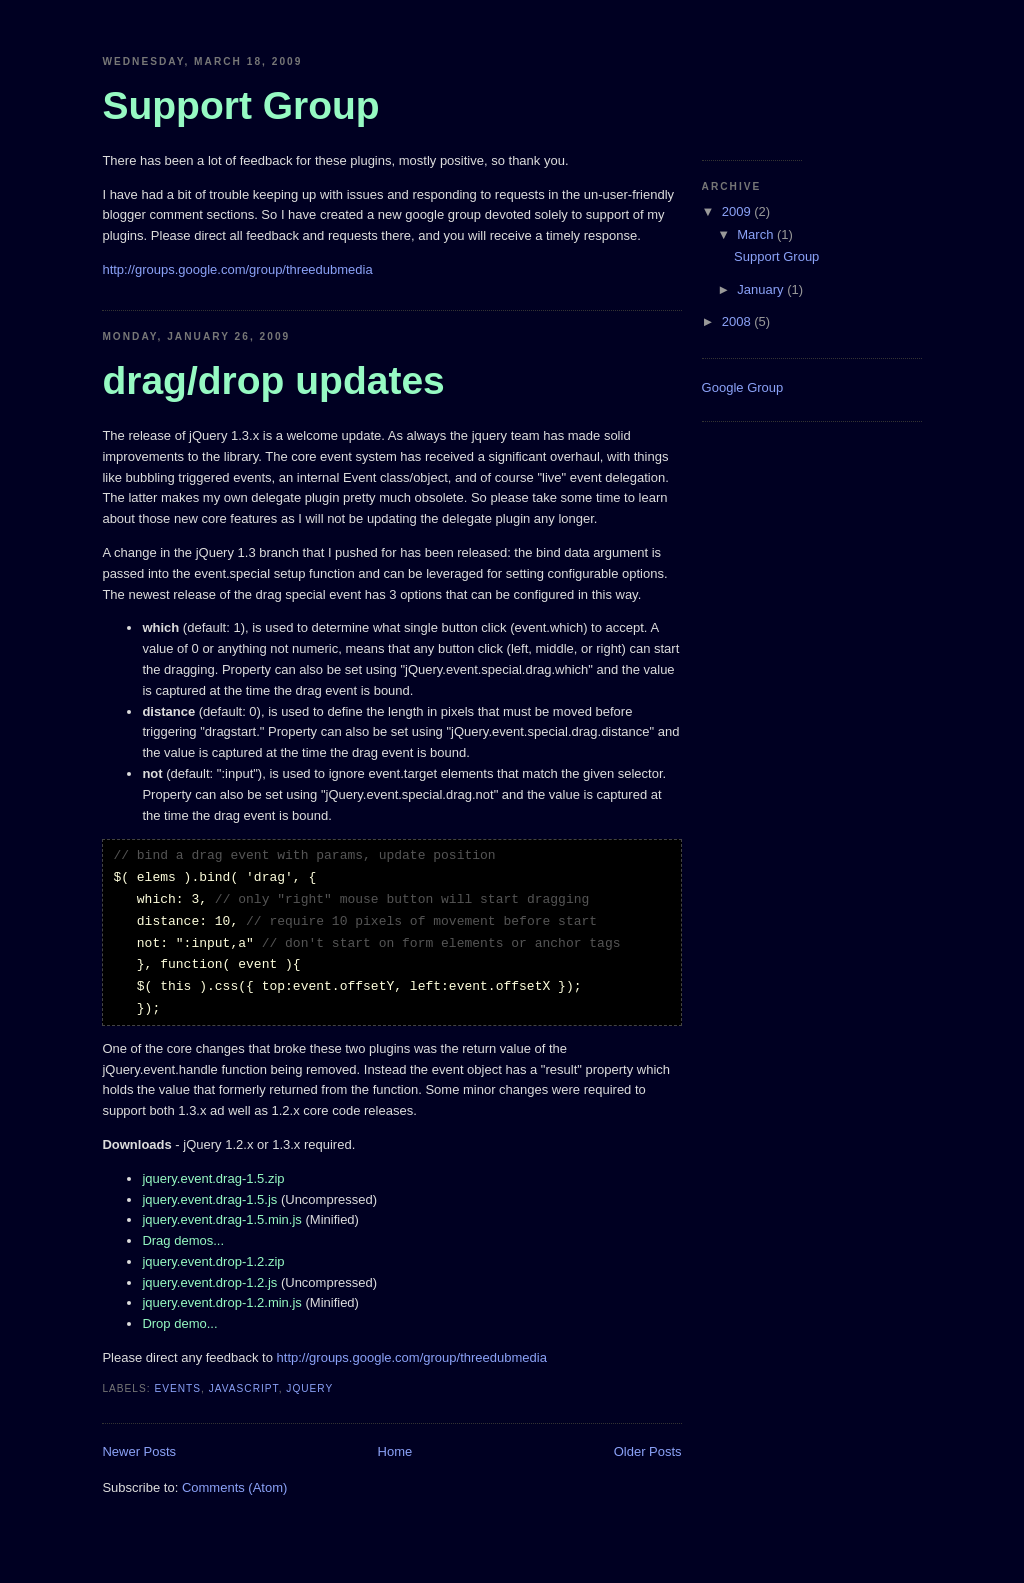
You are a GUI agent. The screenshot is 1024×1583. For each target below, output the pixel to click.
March (757, 234)
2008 (738, 321)
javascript (244, 1388)
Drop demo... (179, 1323)
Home (395, 1451)
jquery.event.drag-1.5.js (209, 1199)
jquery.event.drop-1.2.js (209, 1282)
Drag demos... (183, 1240)
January (762, 289)
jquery (309, 1388)
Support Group (776, 256)
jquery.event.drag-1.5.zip (213, 1178)
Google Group (743, 387)
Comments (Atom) (234, 1487)
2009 (738, 211)
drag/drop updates (273, 380)
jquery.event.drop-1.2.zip (213, 1261)
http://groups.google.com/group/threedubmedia (237, 269)
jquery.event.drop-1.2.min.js (221, 1302)
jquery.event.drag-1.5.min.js (221, 1219)
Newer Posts (139, 1451)
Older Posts (648, 1451)
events (177, 1388)
